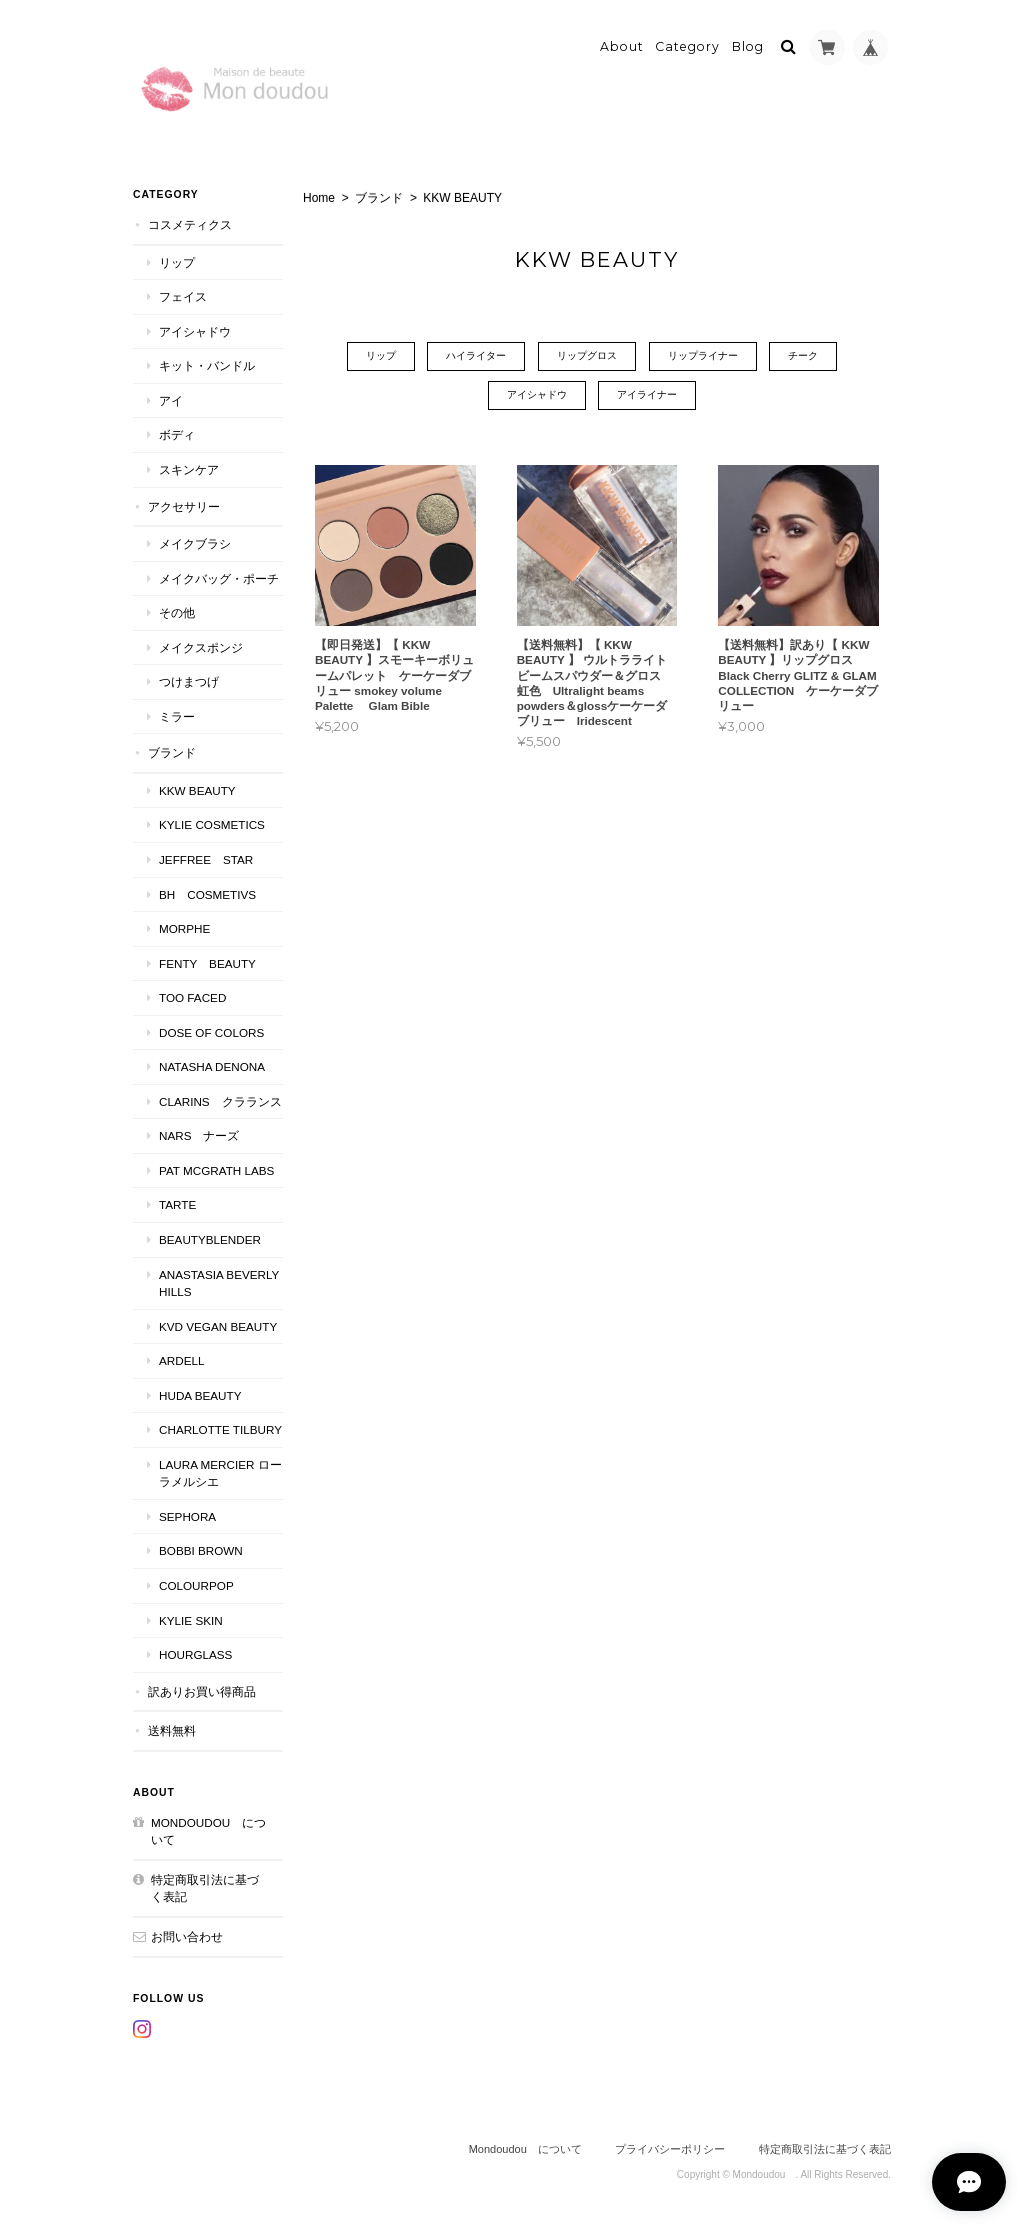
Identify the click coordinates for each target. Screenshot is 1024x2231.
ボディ (177, 434)
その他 (177, 612)
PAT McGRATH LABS (216, 1170)
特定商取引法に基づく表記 (205, 1888)
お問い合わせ (187, 1936)
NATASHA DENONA (212, 1066)
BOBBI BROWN (201, 1550)
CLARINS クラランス (220, 1101)
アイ (171, 400)
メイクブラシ (195, 543)
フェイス (183, 296)
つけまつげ (189, 681)
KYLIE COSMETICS (212, 824)
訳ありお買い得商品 (202, 1691)
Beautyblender (210, 1239)
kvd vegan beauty (221, 1326)
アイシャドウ (537, 395)
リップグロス (587, 356)
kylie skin (191, 1619)
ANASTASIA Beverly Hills (219, 1282)
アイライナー (647, 395)
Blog (748, 46)
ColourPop (196, 1585)
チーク (804, 356)
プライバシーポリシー (670, 2149)
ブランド (379, 198)
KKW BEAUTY (197, 790)
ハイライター (476, 356)
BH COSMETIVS (207, 893)
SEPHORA (187, 1516)
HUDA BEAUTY (200, 1395)
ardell (181, 1360)
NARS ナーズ (199, 1135)
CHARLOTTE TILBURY (220, 1429)
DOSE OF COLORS (211, 1032)
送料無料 (172, 1730)
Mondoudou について (208, 1831)
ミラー (177, 716)
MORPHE (184, 928)
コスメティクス (190, 224)
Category (687, 46)
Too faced (192, 997)
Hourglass (195, 1654)
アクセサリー (184, 505)
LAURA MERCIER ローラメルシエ (220, 1473)
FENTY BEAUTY (207, 963)
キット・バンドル (207, 365)
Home (319, 198)
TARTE (177, 1204)
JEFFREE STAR (206, 859)
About (622, 46)
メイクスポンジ (201, 647)
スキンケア (189, 469)
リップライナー (703, 356)
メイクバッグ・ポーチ (219, 578)
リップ (380, 356)
